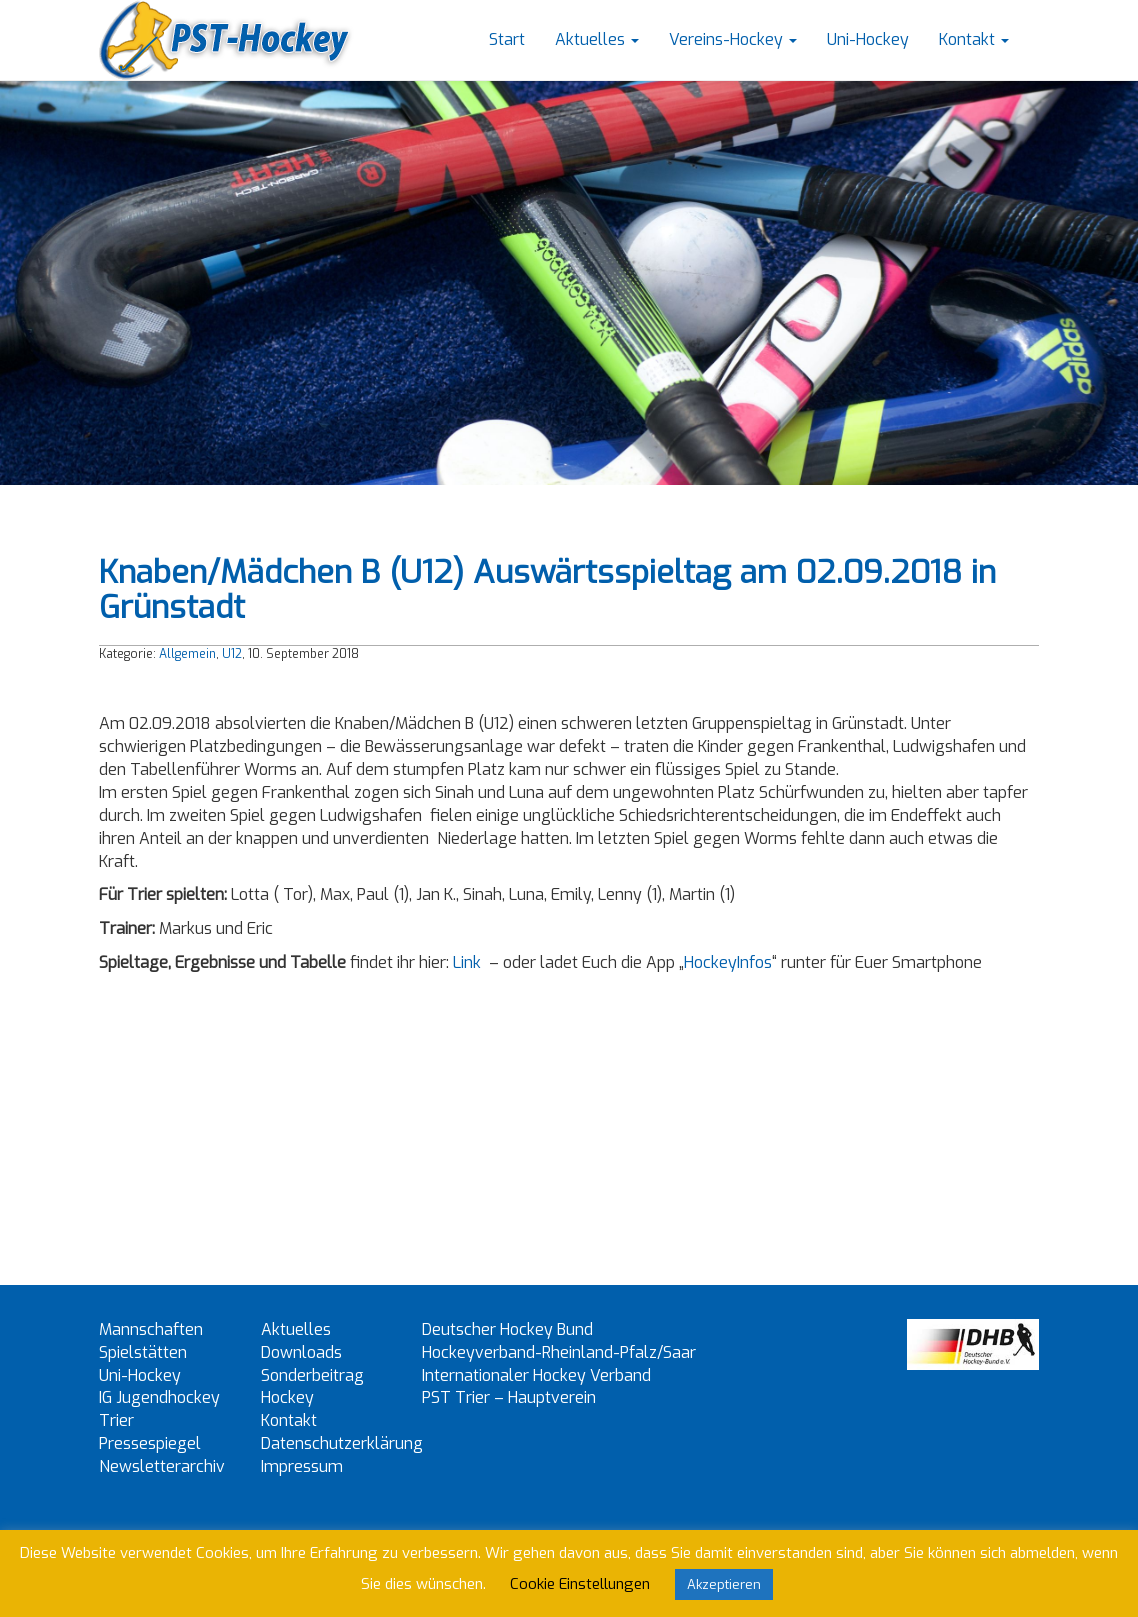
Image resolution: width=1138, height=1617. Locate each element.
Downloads (301, 1352)
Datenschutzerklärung (342, 1443)
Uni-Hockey (868, 39)
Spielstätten (143, 1352)
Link (467, 962)
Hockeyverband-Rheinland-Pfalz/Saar (559, 1352)
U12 (232, 654)
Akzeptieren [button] (724, 1584)
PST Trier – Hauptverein (509, 1397)
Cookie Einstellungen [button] (580, 1584)
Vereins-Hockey (733, 39)
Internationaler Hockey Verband (536, 1375)
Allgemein (187, 654)
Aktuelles (597, 39)
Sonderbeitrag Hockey (312, 1387)
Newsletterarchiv (162, 1466)
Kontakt (974, 39)
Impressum (302, 1466)
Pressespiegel (150, 1443)
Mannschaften (151, 1329)
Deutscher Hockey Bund (507, 1329)
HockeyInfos (728, 962)
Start (507, 39)
